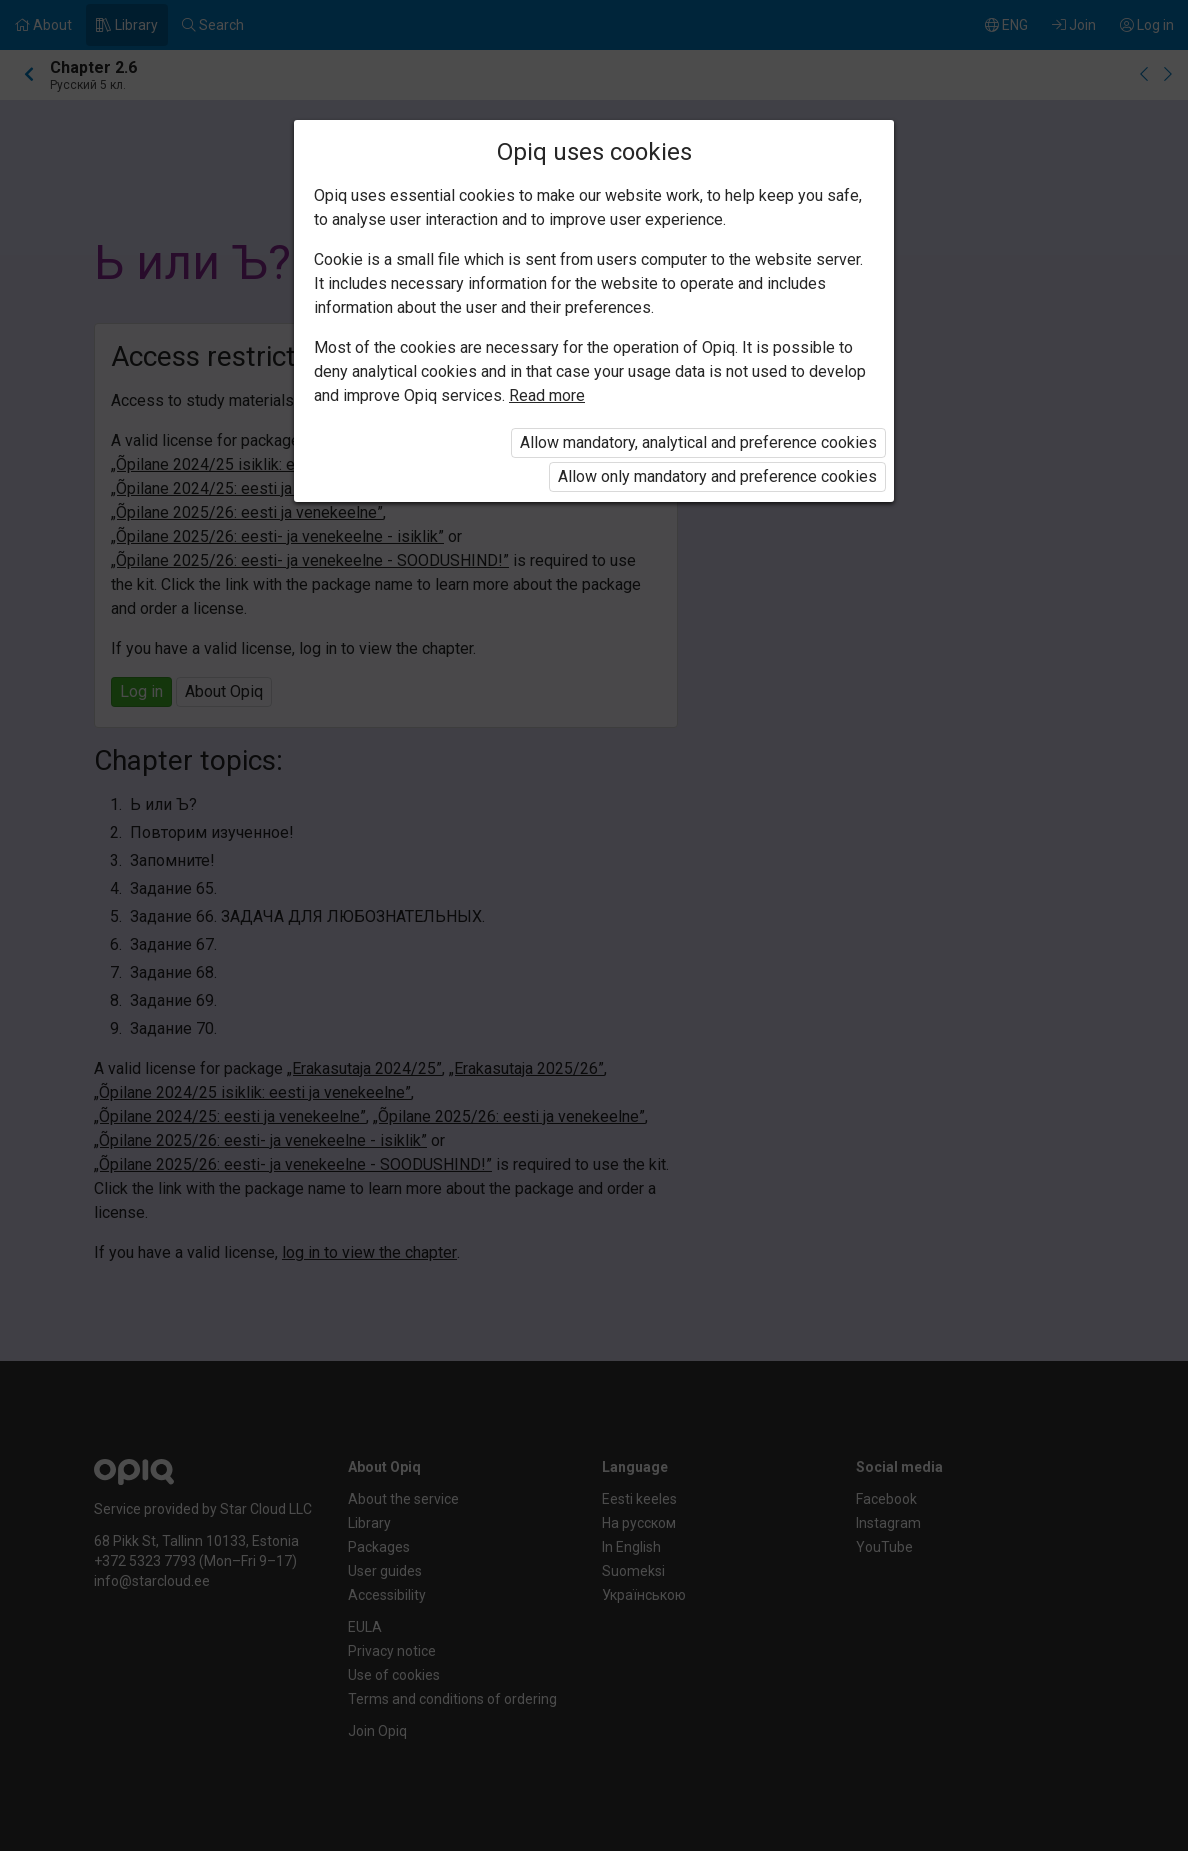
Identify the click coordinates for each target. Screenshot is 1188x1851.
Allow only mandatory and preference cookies (717, 476)
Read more (547, 395)
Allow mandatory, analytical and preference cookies (698, 442)
